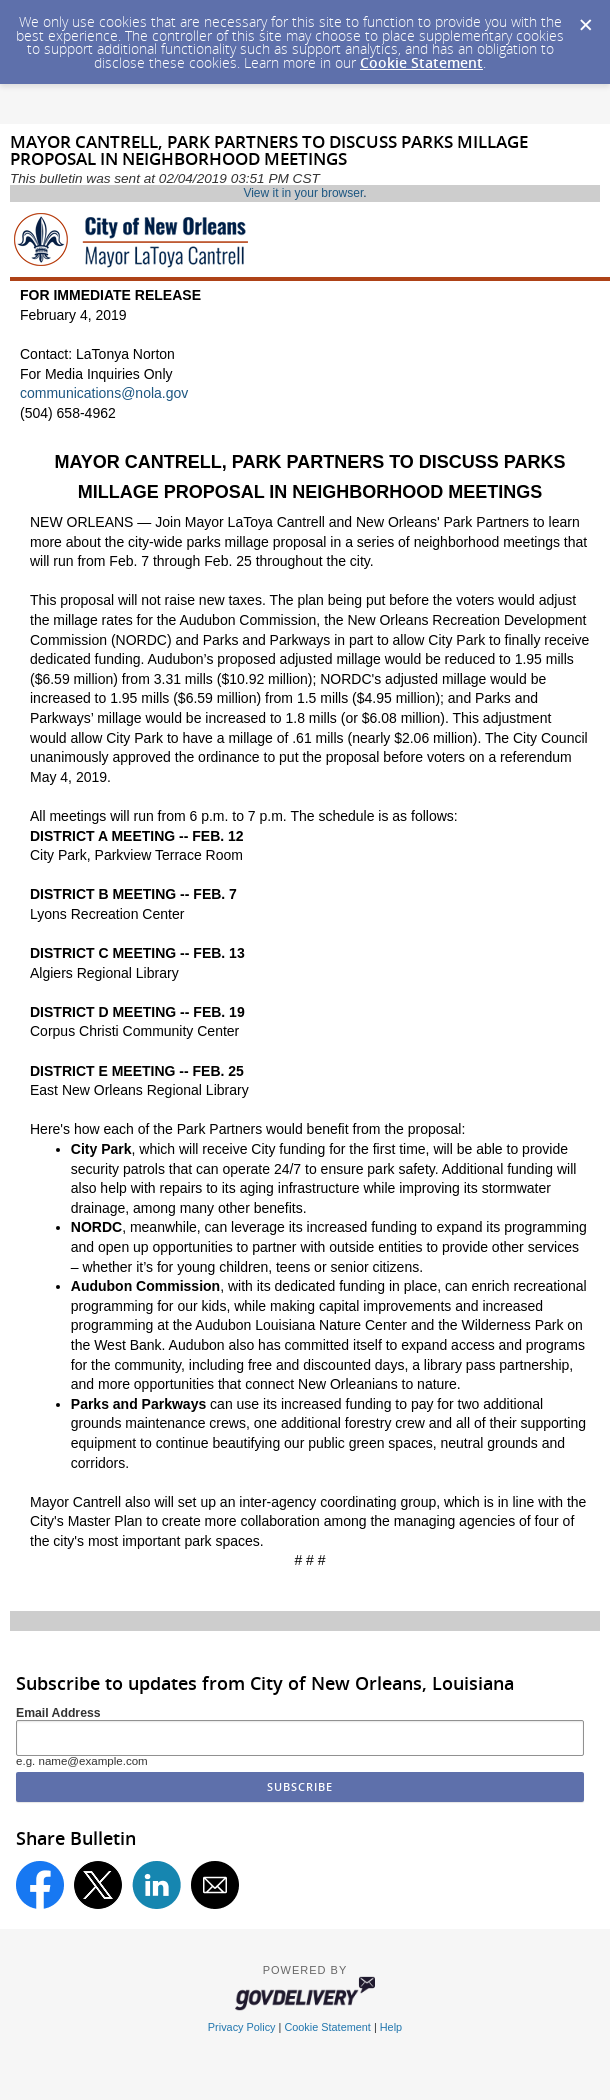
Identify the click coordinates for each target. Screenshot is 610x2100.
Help (391, 2027)
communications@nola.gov (104, 393)
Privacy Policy (242, 2027)
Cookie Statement (421, 62)
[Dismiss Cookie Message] (585, 19)
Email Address (58, 1713)
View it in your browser (303, 193)
